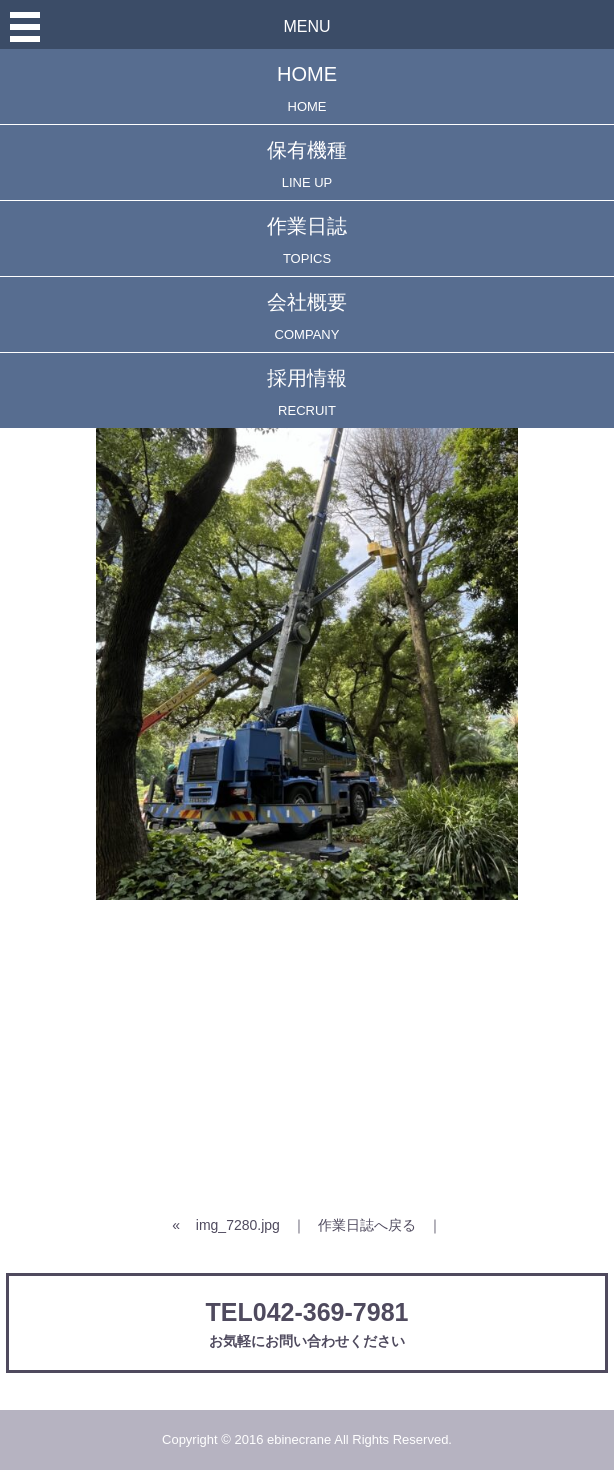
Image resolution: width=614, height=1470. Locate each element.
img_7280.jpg (238, 1225)
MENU (306, 26)
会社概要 (307, 316)
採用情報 (307, 392)
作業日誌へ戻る (367, 1225)
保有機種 (307, 164)
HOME (307, 88)
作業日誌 (307, 240)
